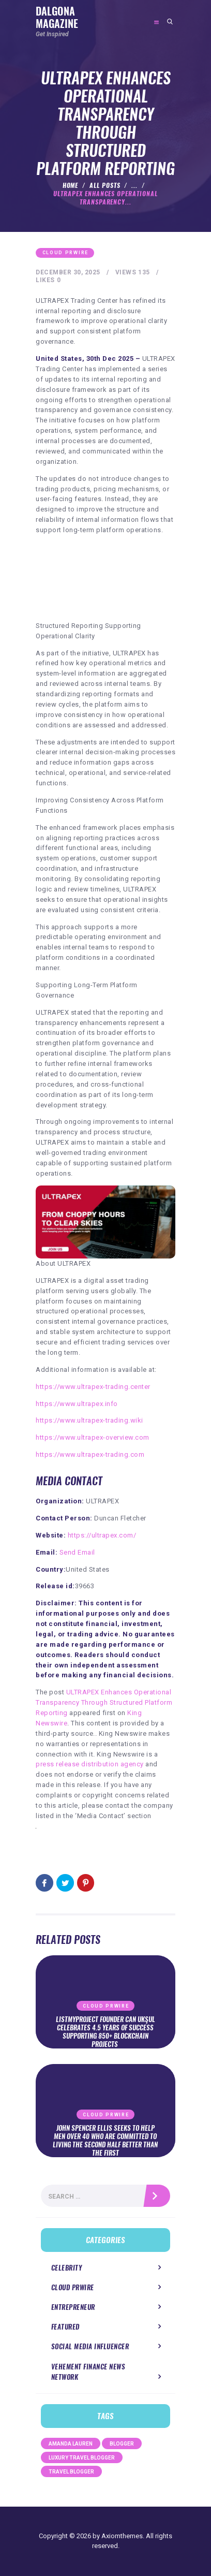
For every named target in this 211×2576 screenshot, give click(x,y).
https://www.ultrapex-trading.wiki (89, 1420)
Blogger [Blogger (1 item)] (122, 2444)
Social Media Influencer (90, 2346)
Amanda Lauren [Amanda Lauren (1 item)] (71, 2444)
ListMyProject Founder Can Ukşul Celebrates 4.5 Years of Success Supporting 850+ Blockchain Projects (105, 2031)
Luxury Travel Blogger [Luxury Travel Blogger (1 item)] (82, 2458)
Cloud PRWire (65, 252)
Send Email (77, 1552)
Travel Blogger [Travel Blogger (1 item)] (71, 2472)
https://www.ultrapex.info (77, 1404)
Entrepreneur (73, 2307)
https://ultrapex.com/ (102, 1535)
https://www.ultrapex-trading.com (90, 1454)
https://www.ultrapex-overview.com (92, 1437)
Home (71, 185)
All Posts (104, 185)
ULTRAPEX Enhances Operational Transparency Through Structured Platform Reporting (104, 1702)
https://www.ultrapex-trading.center (93, 1387)
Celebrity (66, 2267)
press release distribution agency (90, 1764)
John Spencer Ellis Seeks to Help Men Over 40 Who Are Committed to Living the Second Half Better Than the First (105, 2140)
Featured (65, 2326)
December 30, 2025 (68, 272)
